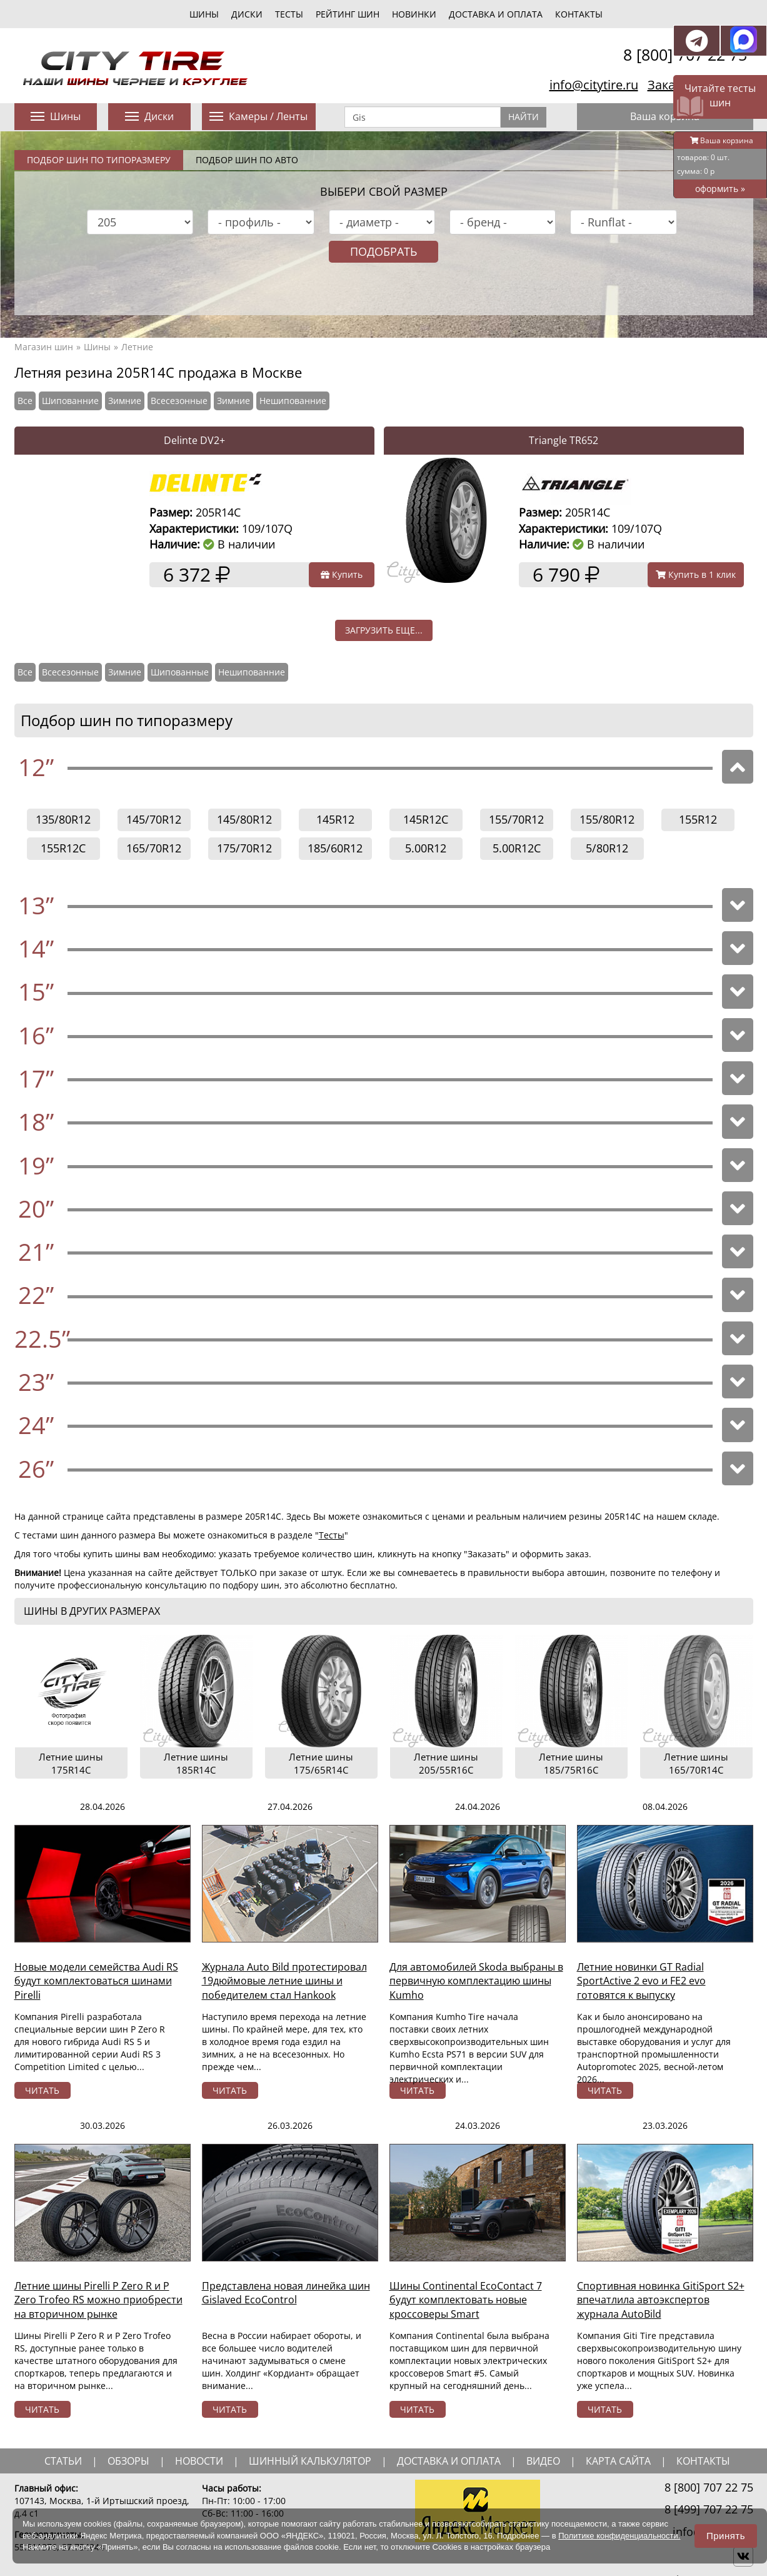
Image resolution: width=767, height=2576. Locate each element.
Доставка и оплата (496, 14)
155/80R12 (606, 819)
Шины (97, 347)
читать (42, 2090)
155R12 (698, 819)
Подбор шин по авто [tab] (247, 160)
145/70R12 (153, 819)
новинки (414, 14)
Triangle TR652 (563, 440)
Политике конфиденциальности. (619, 2535)
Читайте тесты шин (720, 95)
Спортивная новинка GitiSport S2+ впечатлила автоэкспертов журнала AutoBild (660, 2300)
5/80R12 (607, 848)
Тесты (331, 1535)
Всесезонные (179, 401)
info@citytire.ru (593, 84)
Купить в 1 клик (696, 574)
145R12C (425, 819)
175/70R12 (244, 848)
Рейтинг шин (347, 14)
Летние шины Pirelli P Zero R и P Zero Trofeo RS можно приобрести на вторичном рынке (98, 2300)
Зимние (124, 401)
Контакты (579, 14)
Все (25, 401)
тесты (289, 14)
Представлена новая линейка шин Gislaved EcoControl (286, 2293)
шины (204, 14)
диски (247, 14)
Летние (137, 347)
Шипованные (180, 672)
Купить (342, 574)
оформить (720, 188)
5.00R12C (517, 848)
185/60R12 (335, 848)
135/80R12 (63, 819)
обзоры (128, 2461)
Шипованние (70, 401)
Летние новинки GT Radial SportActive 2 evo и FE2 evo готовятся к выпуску (641, 1981)
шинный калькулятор (310, 2461)
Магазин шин (43, 347)
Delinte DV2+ (194, 440)
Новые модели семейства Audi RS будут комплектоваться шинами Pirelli (96, 1981)
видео (543, 2461)
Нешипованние (292, 401)
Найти (523, 117)
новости (199, 2461)
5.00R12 (425, 848)
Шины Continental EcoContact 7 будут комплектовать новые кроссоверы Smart (465, 2300)
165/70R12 (153, 848)
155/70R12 (516, 819)
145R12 (335, 819)
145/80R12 (244, 819)
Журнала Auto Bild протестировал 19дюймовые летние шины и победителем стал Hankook (284, 1981)
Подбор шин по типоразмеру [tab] (99, 160)
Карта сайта (618, 2461)
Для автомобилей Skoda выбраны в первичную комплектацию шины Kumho (476, 1981)
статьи (63, 2461)
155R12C (63, 848)
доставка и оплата (449, 2461)
